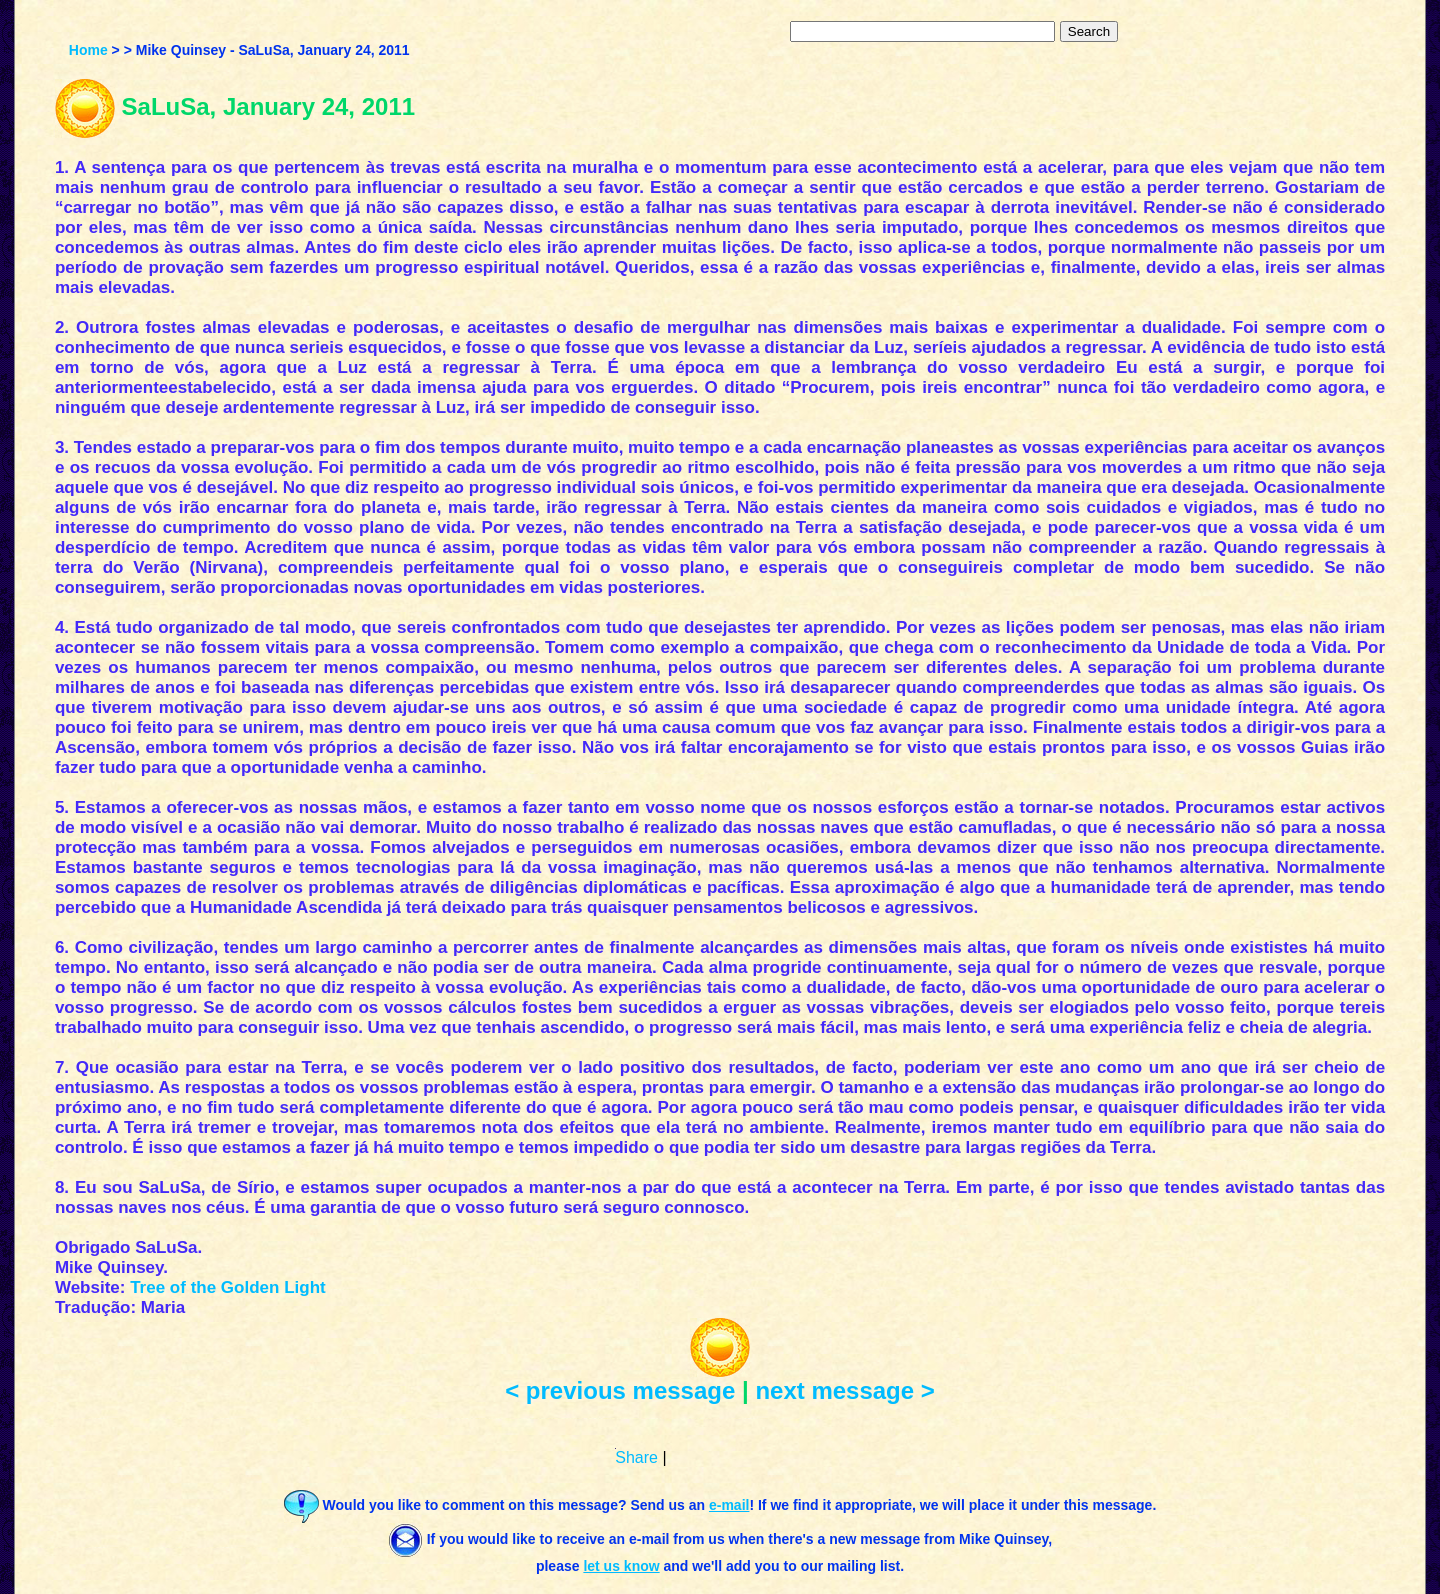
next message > (844, 1390)
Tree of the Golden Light (228, 1287)
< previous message (620, 1390)
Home (88, 50)
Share (636, 1457)
